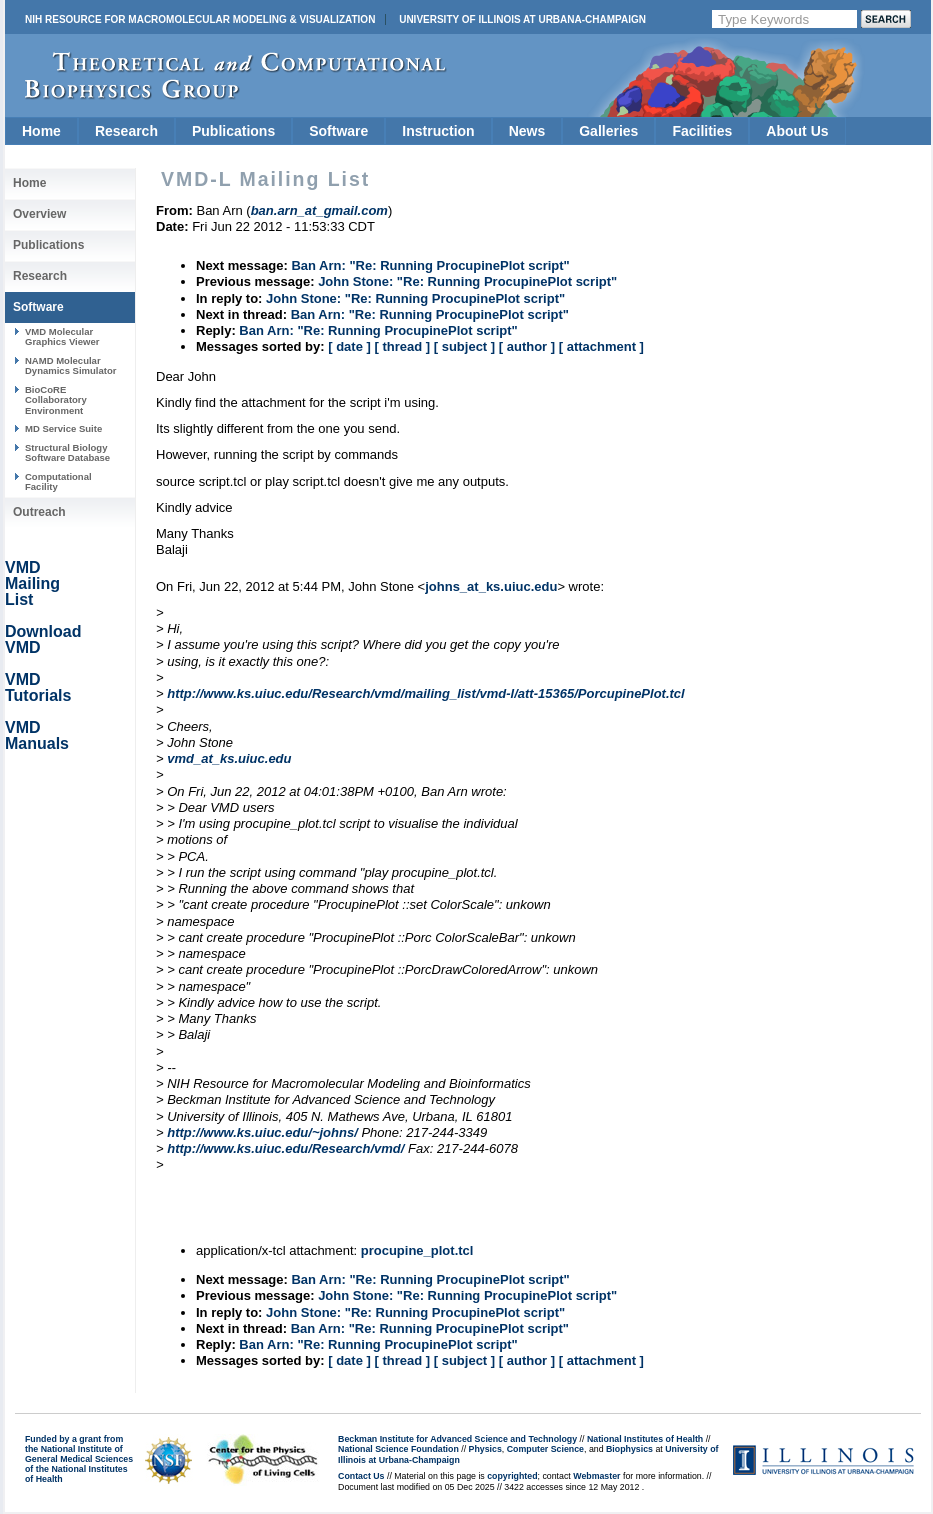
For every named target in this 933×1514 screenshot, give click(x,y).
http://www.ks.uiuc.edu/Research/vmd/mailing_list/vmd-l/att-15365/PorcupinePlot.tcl (425, 693)
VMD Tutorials (38, 687)
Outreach (39, 512)
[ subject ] (464, 346)
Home (41, 131)
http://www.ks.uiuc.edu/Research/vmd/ (285, 1148)
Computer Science (545, 1449)
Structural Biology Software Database (67, 452)
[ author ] (527, 346)
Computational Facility (58, 481)
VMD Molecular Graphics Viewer (62, 336)
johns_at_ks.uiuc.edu (491, 586)
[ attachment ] (601, 346)
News (527, 131)
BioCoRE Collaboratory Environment (56, 400)
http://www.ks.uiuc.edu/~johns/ (262, 1132)
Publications (233, 131)
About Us (797, 131)
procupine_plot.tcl (417, 1250)
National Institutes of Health (645, 1439)
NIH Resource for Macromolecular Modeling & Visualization (200, 19)
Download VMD (43, 639)
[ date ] (349, 346)
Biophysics (629, 1449)
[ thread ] (402, 346)
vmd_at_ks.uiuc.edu (229, 758)
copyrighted (512, 1476)
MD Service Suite (63, 428)
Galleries (608, 131)
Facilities (702, 131)
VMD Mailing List (32, 583)
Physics (485, 1449)
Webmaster (596, 1476)
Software (338, 131)
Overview (39, 214)
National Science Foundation (398, 1449)
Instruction (438, 131)
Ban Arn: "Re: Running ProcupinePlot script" (430, 265)
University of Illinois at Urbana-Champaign (522, 19)
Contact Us (361, 1476)
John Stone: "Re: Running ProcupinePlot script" (467, 281)
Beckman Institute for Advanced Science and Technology (457, 1439)
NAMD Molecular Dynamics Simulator (71, 365)
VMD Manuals (37, 735)
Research (126, 131)
